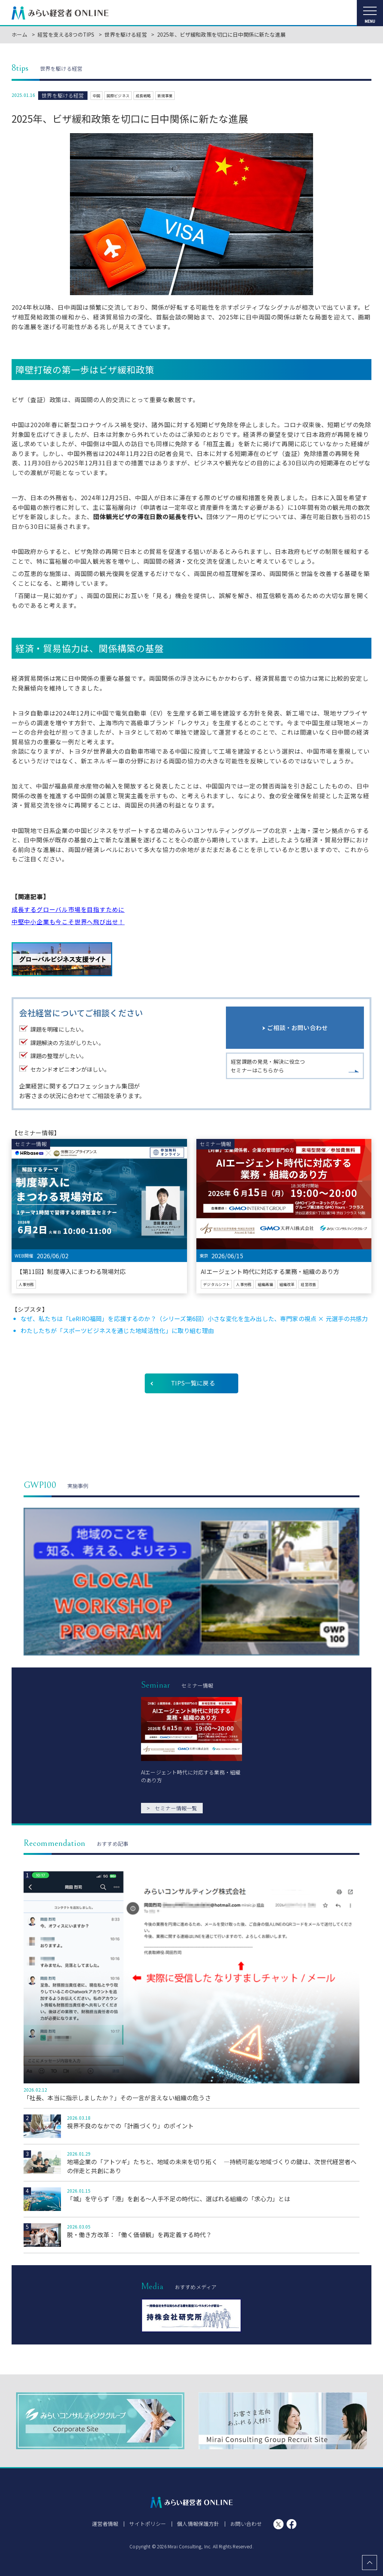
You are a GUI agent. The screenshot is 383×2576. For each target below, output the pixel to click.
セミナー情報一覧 (172, 1808)
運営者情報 (105, 2524)
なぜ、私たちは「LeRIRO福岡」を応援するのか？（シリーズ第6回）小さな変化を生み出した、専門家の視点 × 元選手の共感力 (194, 1318)
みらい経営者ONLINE (60, 13)
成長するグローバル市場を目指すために (68, 909)
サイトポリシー (147, 2524)
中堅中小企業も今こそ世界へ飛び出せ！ (68, 921)
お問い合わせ (245, 2524)
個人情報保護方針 (198, 2524)
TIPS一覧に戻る (193, 1382)
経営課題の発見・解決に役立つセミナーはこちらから (268, 1067)
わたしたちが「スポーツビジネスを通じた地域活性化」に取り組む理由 (117, 1330)
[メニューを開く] (370, 13)
